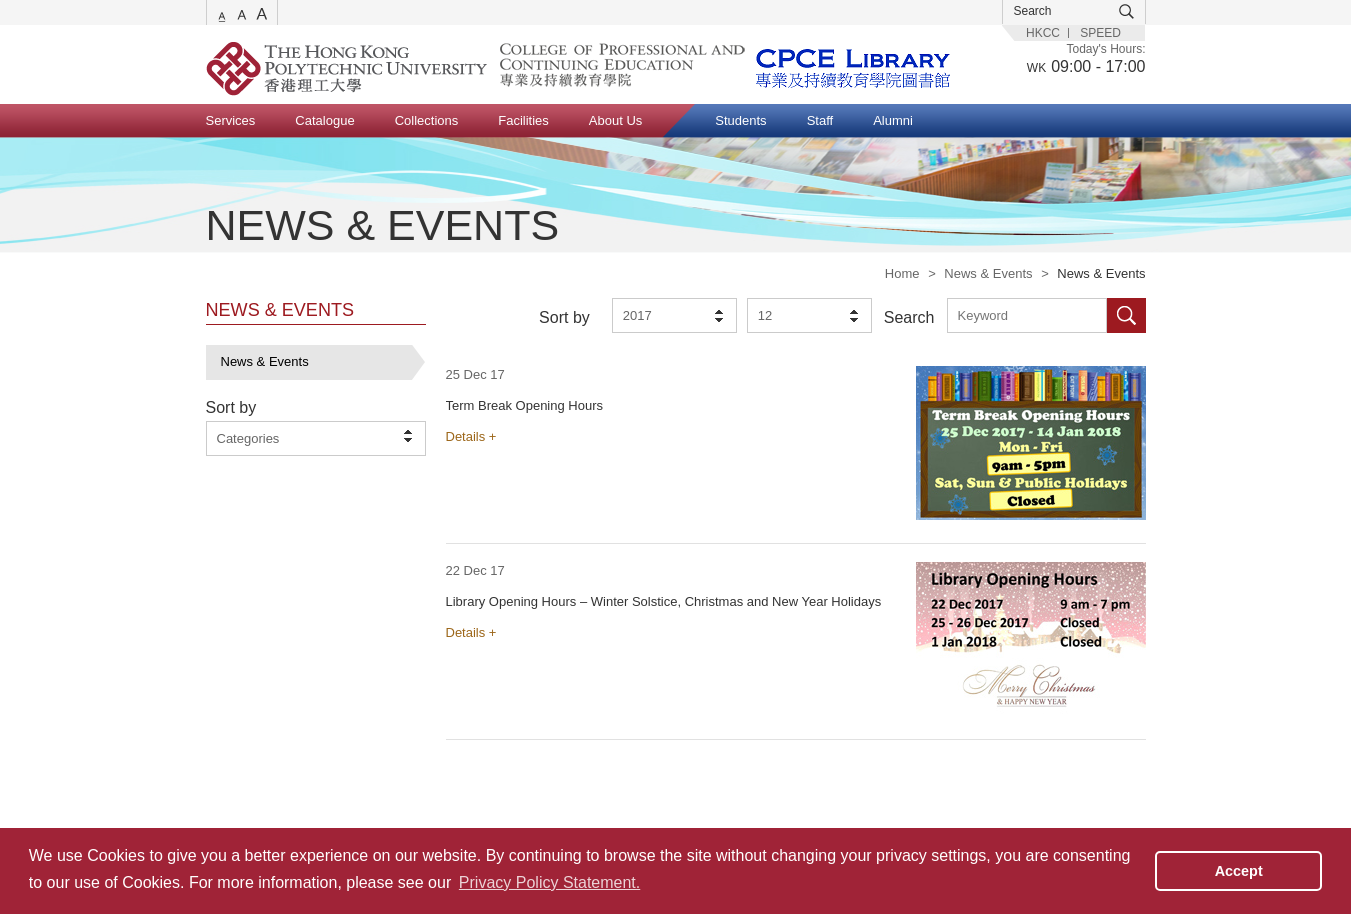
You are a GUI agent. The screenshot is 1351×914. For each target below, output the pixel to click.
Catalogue (324, 120)
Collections (427, 120)
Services (231, 120)
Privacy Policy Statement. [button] (549, 882)
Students (740, 120)
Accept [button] (1239, 871)
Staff (820, 120)
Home (902, 273)
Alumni (893, 120)
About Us (615, 120)
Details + (471, 436)
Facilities (523, 120)
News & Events (988, 273)
